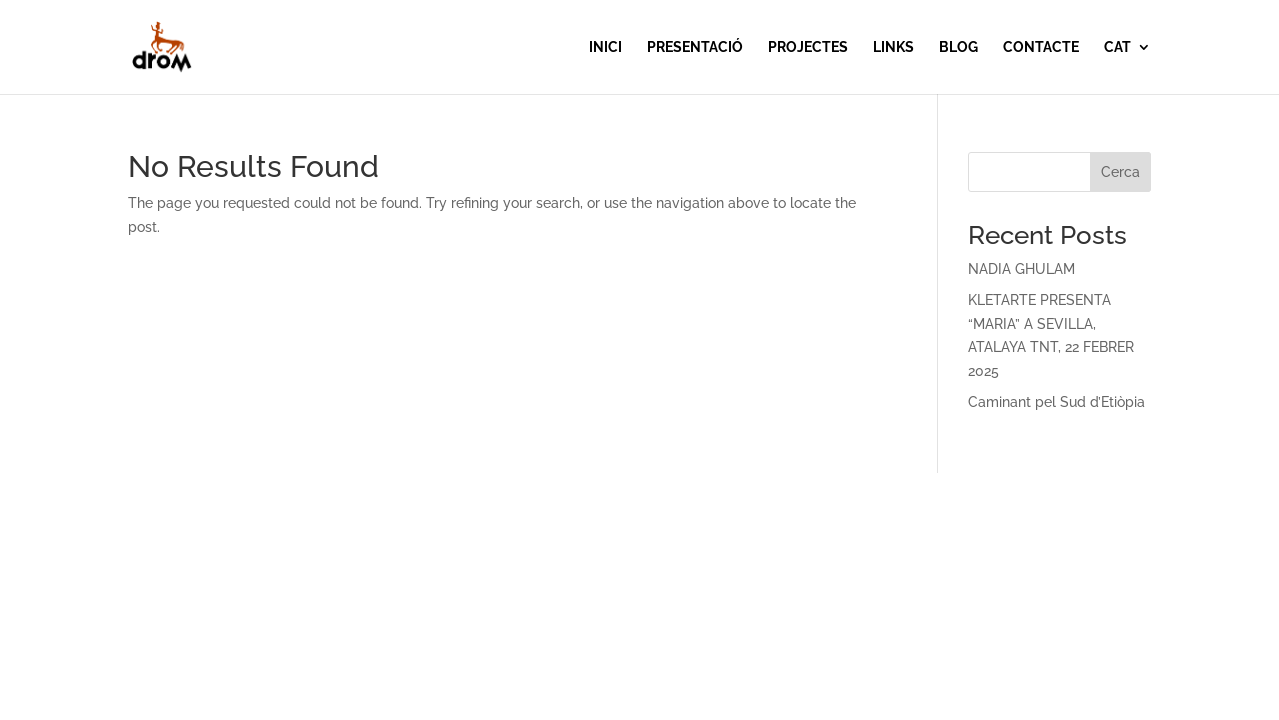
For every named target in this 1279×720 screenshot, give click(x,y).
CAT (1117, 47)
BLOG (958, 47)
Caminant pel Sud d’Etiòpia (1056, 402)
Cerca (1120, 172)
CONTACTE (1041, 47)
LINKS (893, 47)
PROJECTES (808, 47)
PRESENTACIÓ (695, 47)
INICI (605, 47)
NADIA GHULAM (1021, 269)
